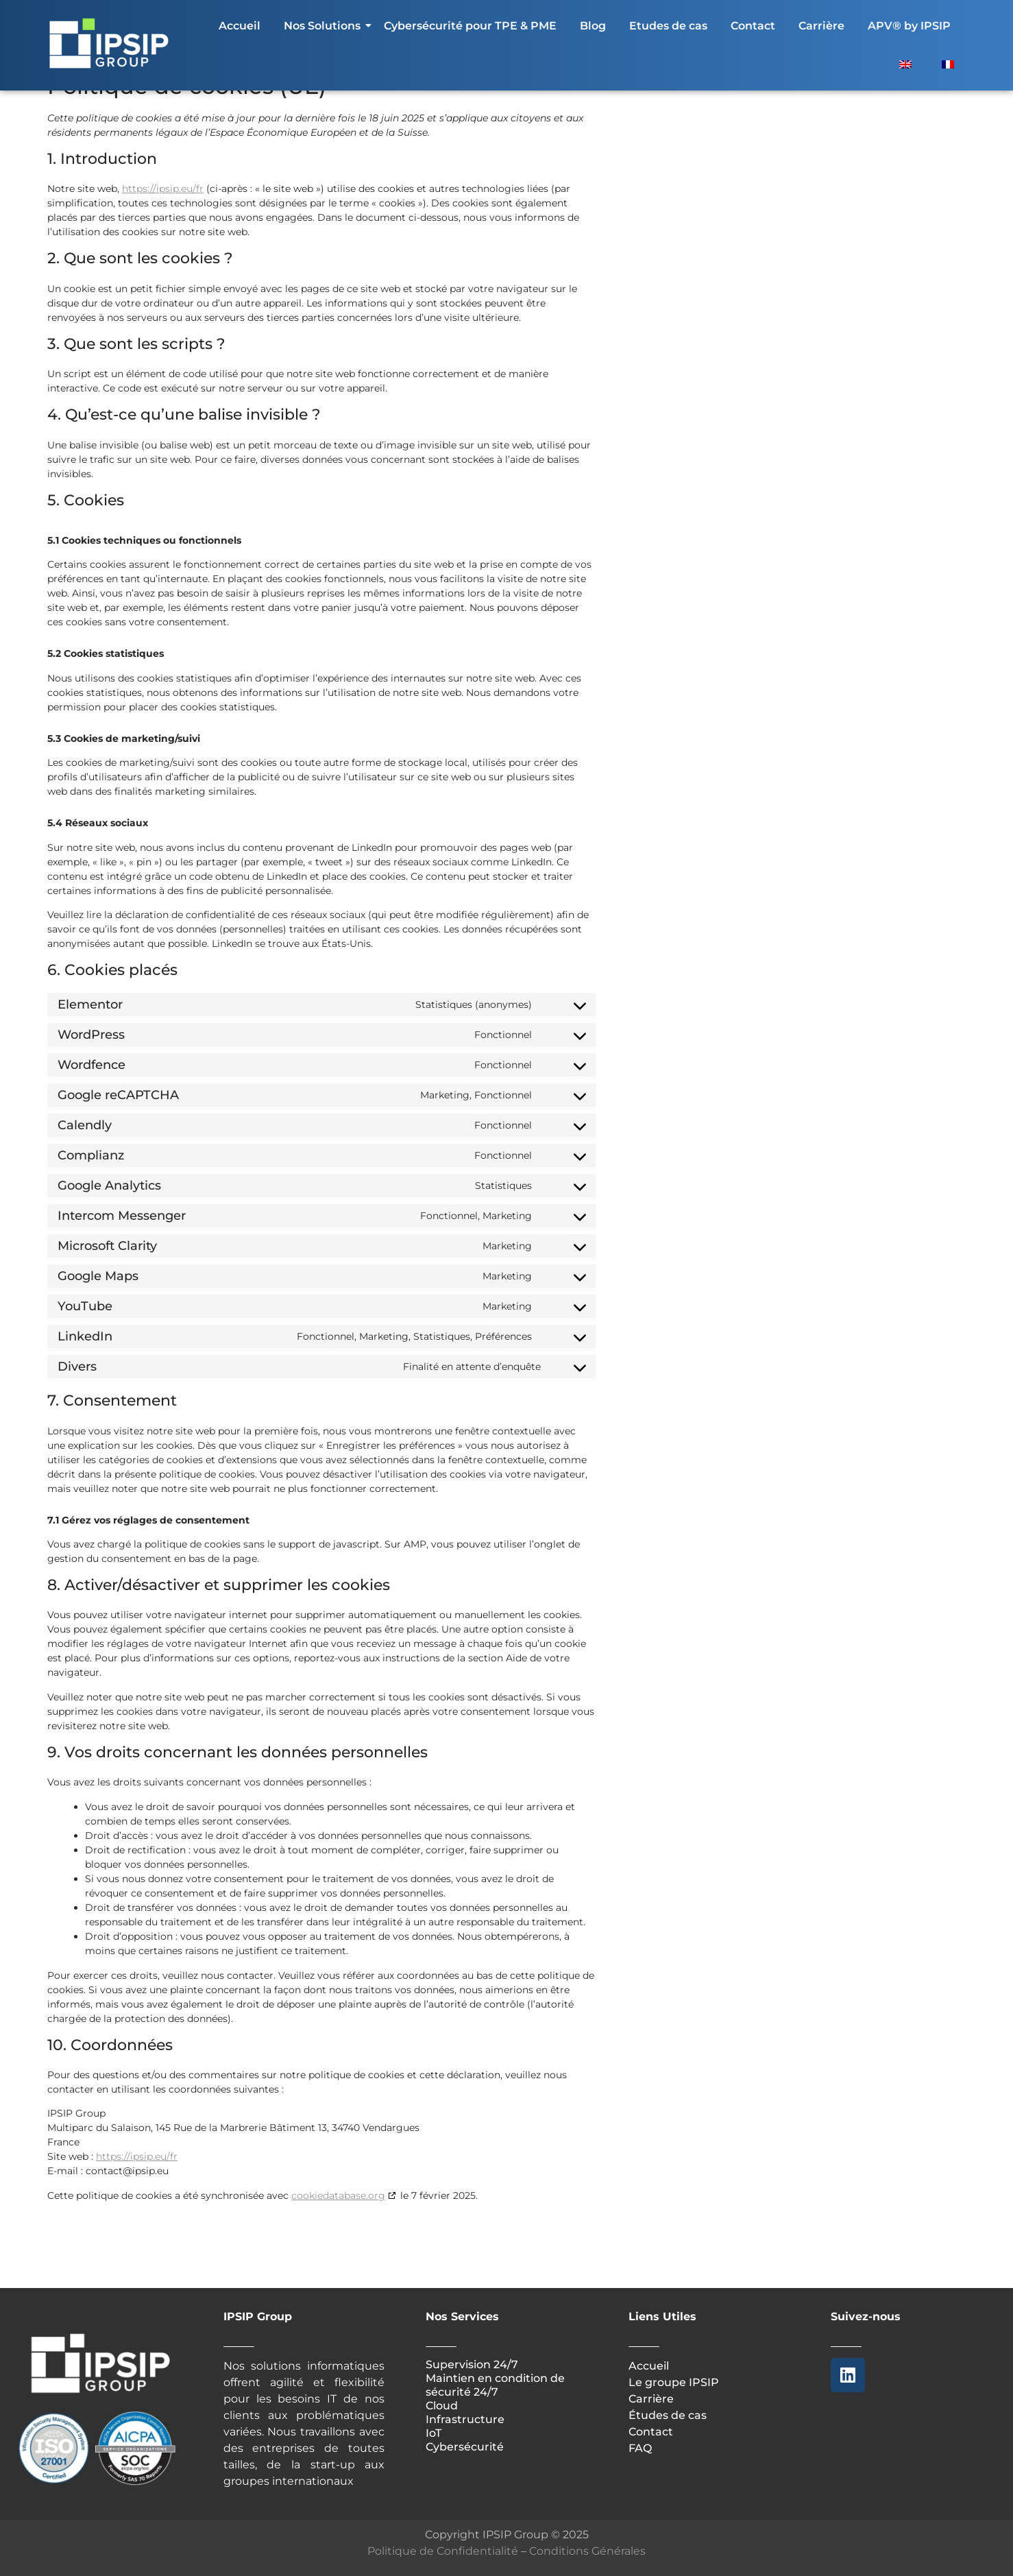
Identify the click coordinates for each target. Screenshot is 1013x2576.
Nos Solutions (324, 25)
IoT (435, 2433)
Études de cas (667, 2415)
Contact (753, 25)
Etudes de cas (668, 25)
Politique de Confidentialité (442, 2550)
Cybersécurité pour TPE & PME (470, 25)
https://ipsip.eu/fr (163, 188)
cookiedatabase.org (338, 2195)
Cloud (442, 2405)
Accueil (239, 25)
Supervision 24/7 (472, 2364)
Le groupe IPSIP (673, 2382)
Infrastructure (465, 2419)
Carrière (821, 25)
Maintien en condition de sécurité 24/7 (495, 2385)
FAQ (640, 2448)
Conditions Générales (587, 2550)
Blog (593, 25)
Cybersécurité (465, 2446)
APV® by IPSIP (909, 25)
